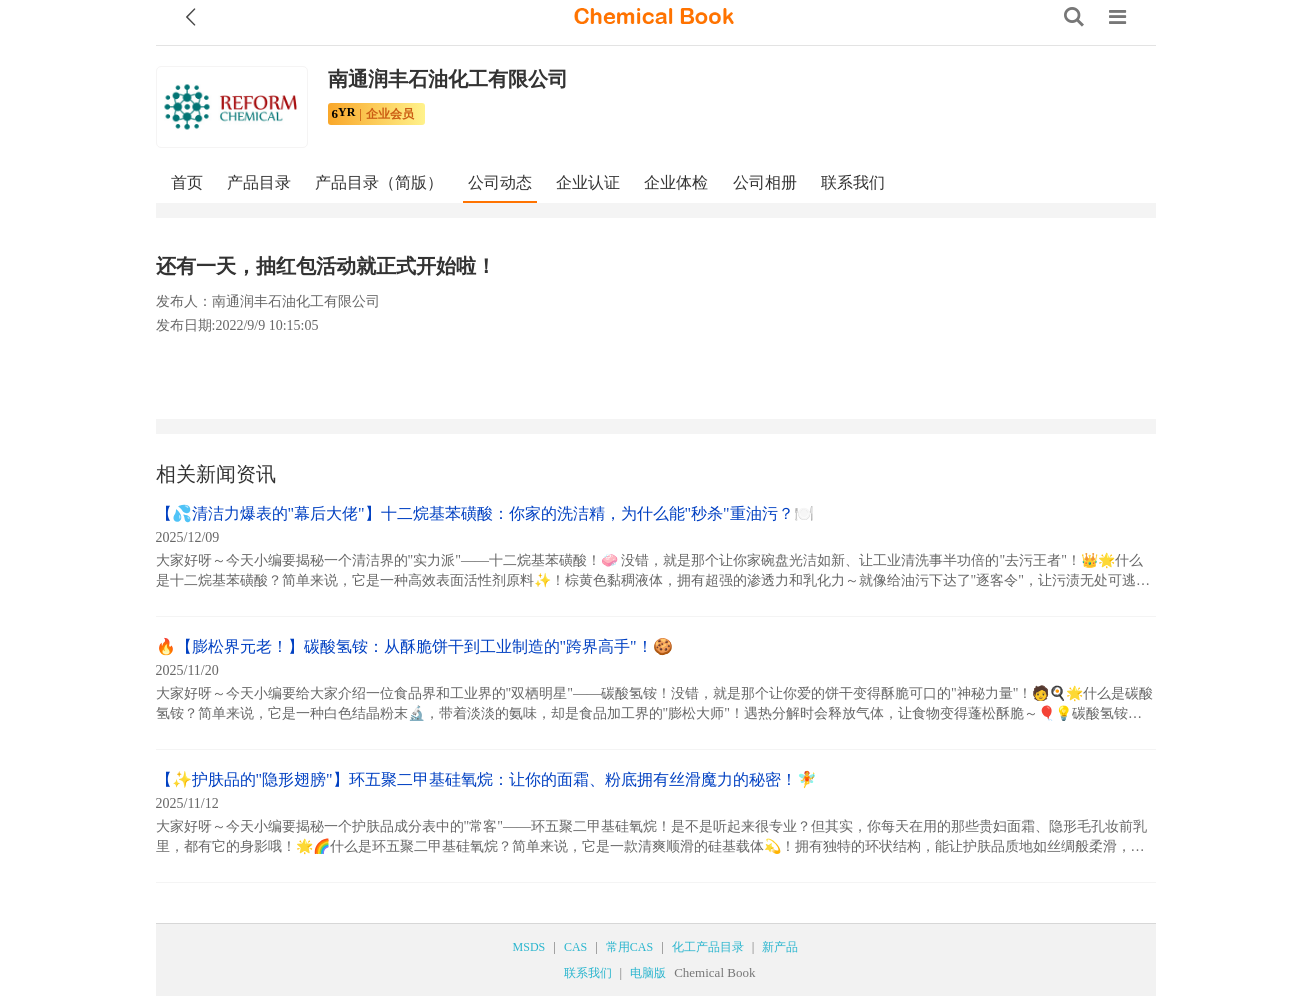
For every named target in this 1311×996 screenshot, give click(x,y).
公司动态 (500, 182)
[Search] (1074, 17)
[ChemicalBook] (654, 17)
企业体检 (676, 182)
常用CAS (629, 947)
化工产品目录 (708, 947)
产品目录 (259, 182)
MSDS (529, 947)
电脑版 (648, 973)
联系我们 (853, 182)
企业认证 (588, 182)
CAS (575, 947)
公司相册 (765, 182)
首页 (187, 182)
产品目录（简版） (379, 182)
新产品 (780, 947)
